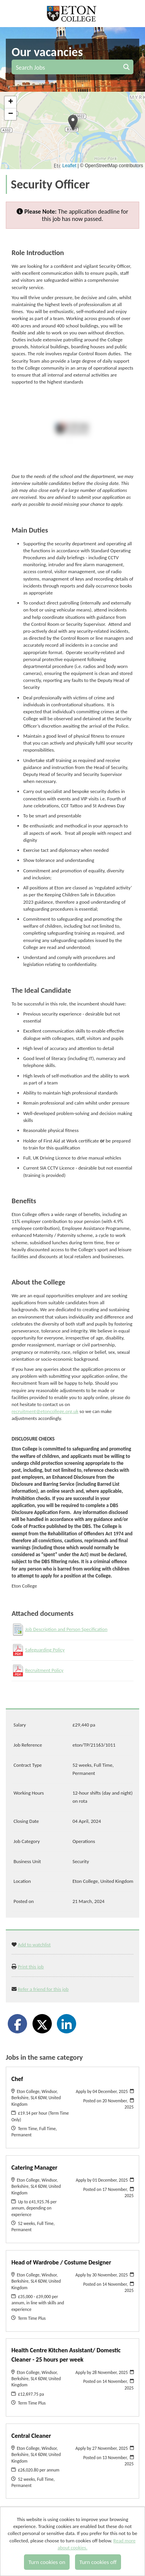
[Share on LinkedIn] (66, 2023)
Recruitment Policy (44, 1670)
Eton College (72, 13)
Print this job (31, 1967)
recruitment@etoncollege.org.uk (45, 1411)
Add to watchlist (34, 1944)
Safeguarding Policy (45, 1650)
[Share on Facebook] (17, 2023)
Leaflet (69, 165)
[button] (73, 122)
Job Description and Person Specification (66, 1629)
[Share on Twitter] (42, 2023)
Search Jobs (73, 67)
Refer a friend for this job (43, 1989)
